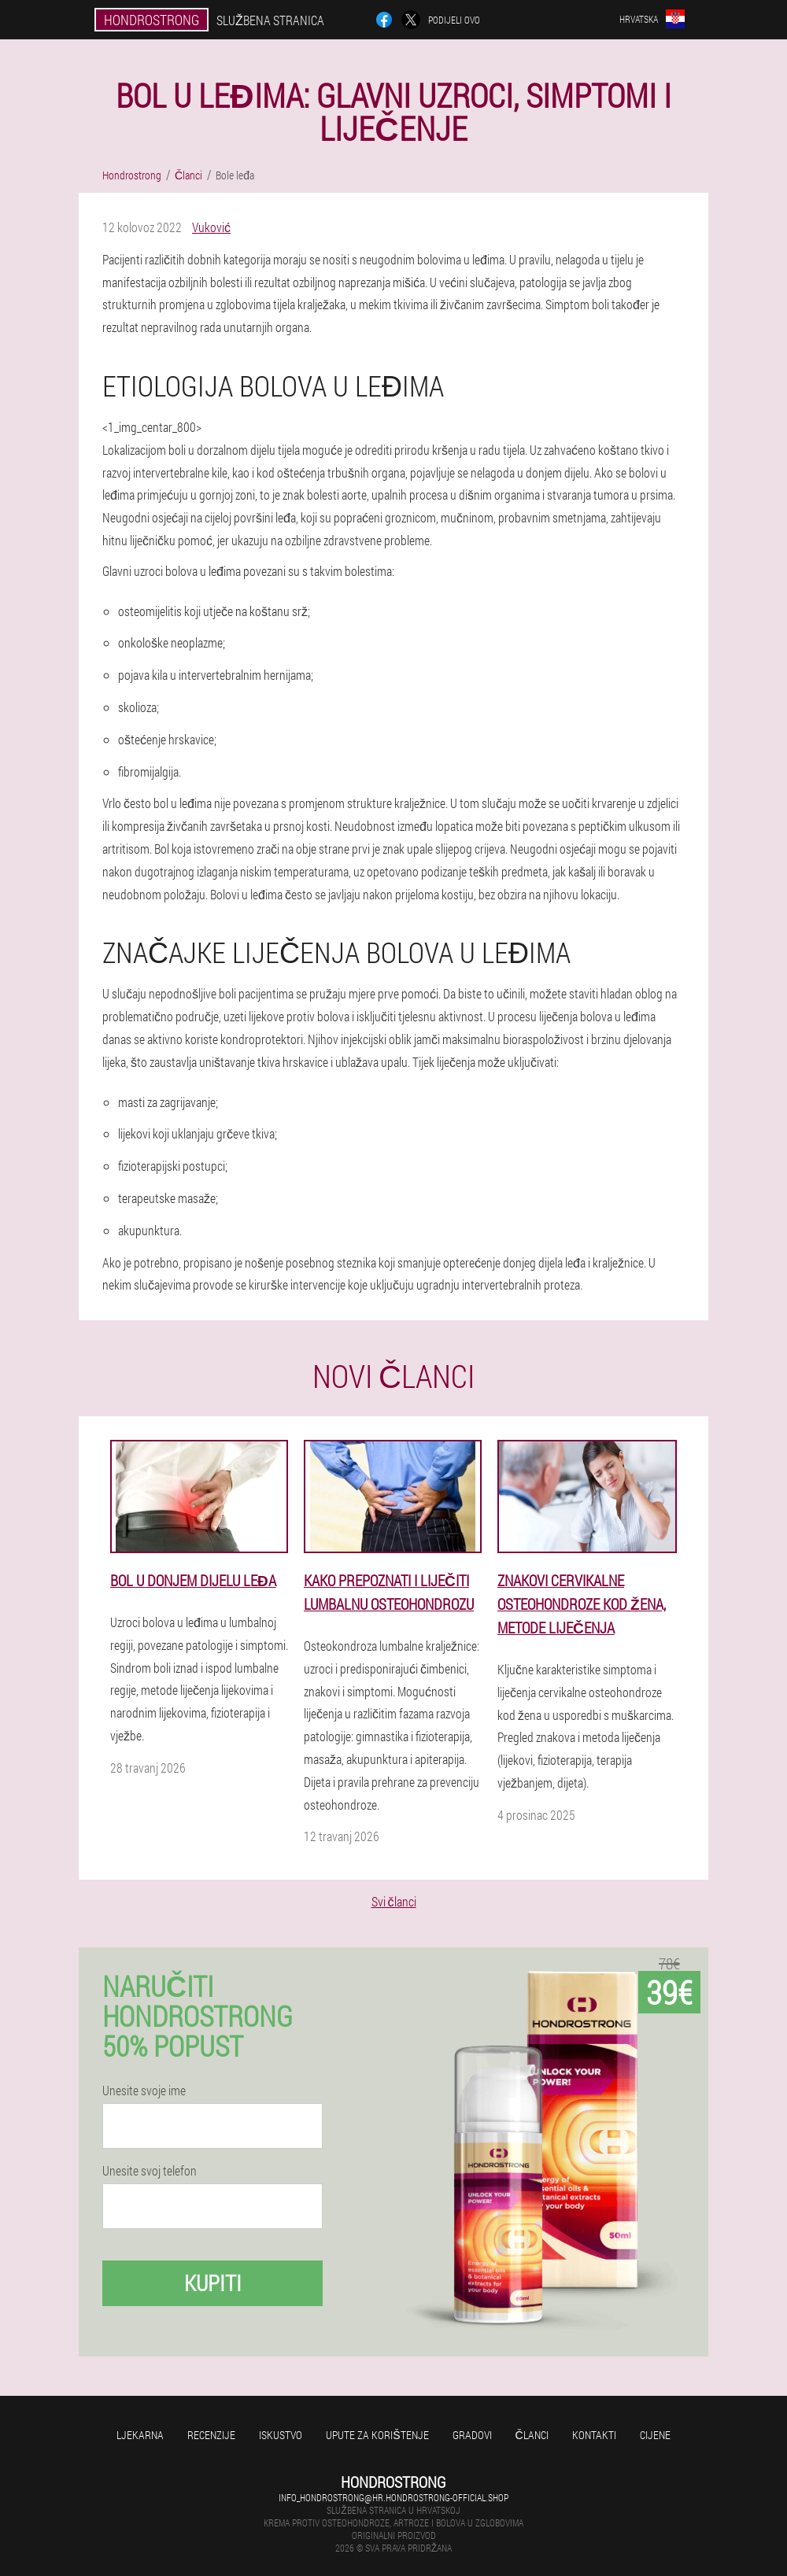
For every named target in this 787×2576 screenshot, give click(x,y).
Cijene (655, 2434)
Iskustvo (280, 2434)
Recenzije (211, 2434)
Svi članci (393, 1901)
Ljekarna (140, 2434)
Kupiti (213, 2282)
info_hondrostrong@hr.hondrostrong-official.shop (393, 2497)
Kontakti (594, 2434)
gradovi (472, 2434)
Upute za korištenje (377, 2434)
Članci (532, 2434)
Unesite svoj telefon (149, 2171)
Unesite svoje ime (144, 2090)
